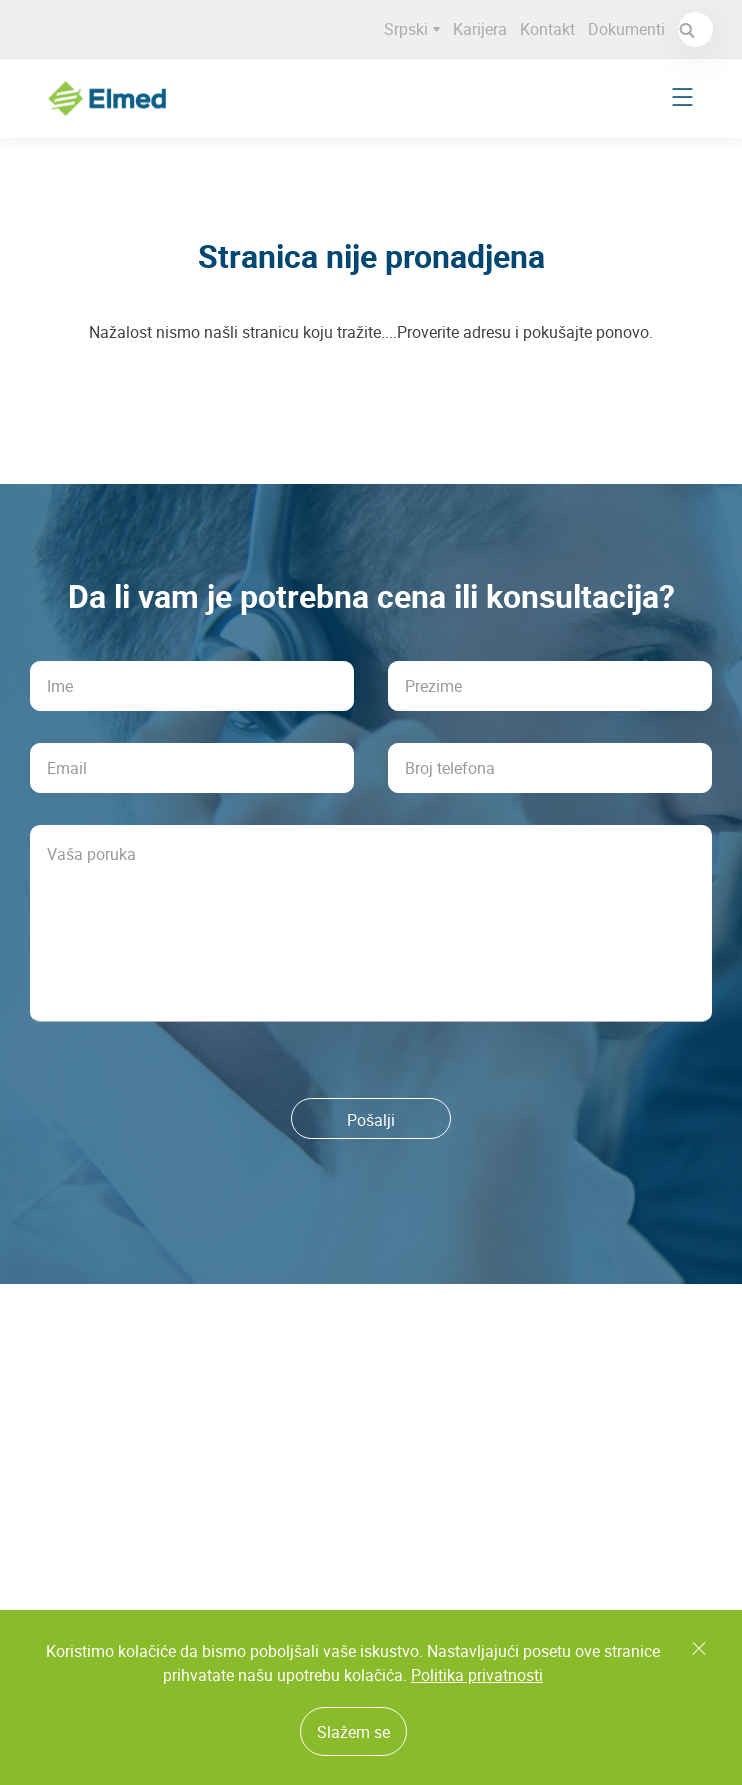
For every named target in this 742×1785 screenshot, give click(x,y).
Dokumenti (630, 29)
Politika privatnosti (477, 1675)
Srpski (416, 29)
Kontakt (551, 29)
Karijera (484, 29)
